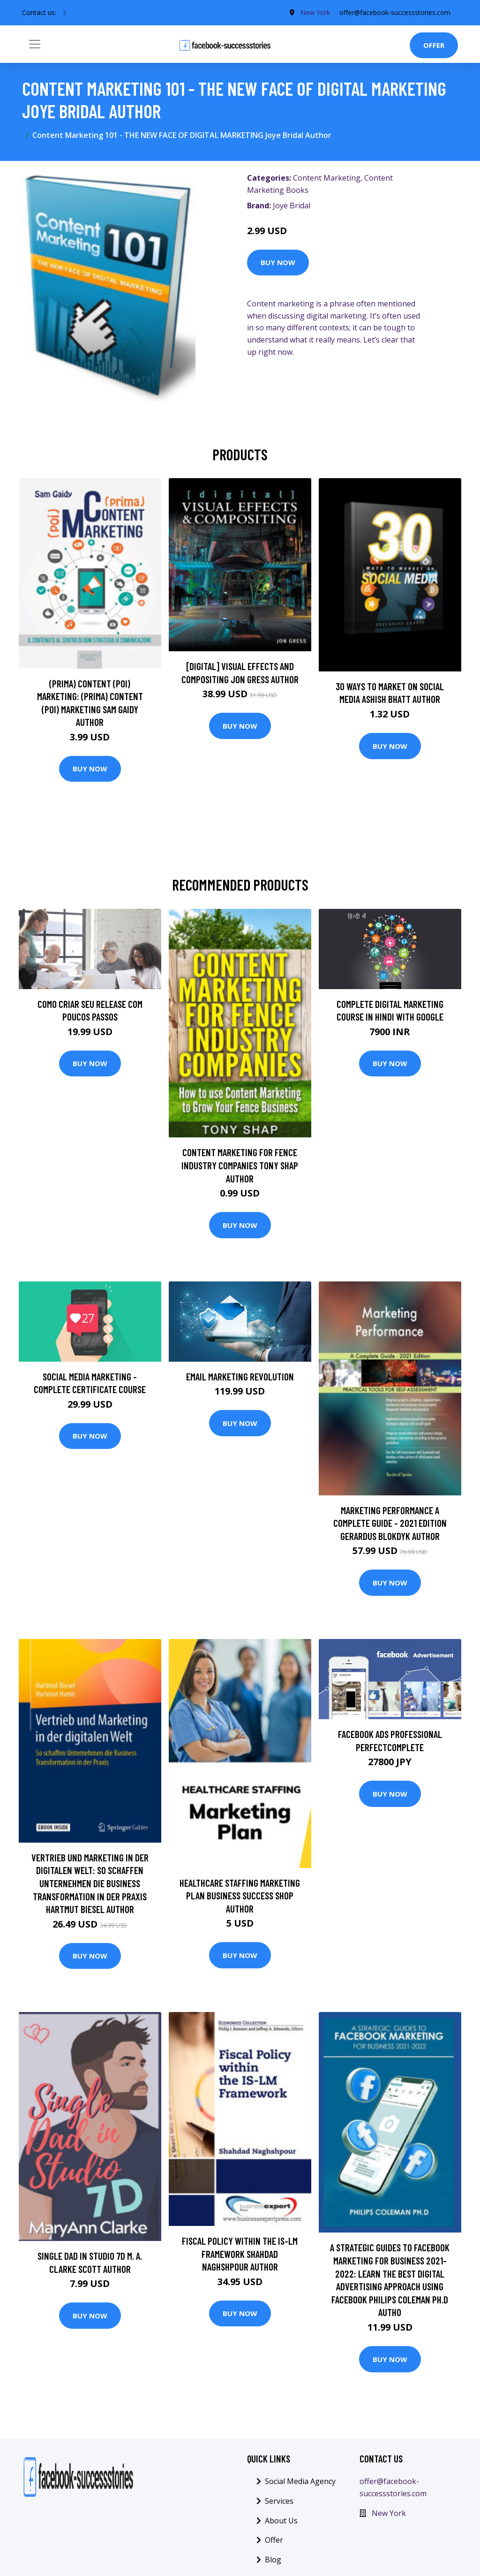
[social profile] (65, 13)
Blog (273, 2559)
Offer (433, 45)
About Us (281, 2520)
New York (315, 12)
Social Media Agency (300, 2481)
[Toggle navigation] (34, 44)
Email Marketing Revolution (240, 1376)
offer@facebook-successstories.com (394, 12)
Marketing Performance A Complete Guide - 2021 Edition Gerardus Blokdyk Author (390, 1523)
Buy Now (278, 262)
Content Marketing (326, 178)
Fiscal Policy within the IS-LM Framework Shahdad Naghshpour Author (240, 2253)
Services (279, 2501)
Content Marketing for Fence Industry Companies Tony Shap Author (239, 1165)
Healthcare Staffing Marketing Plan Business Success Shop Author (240, 1895)
